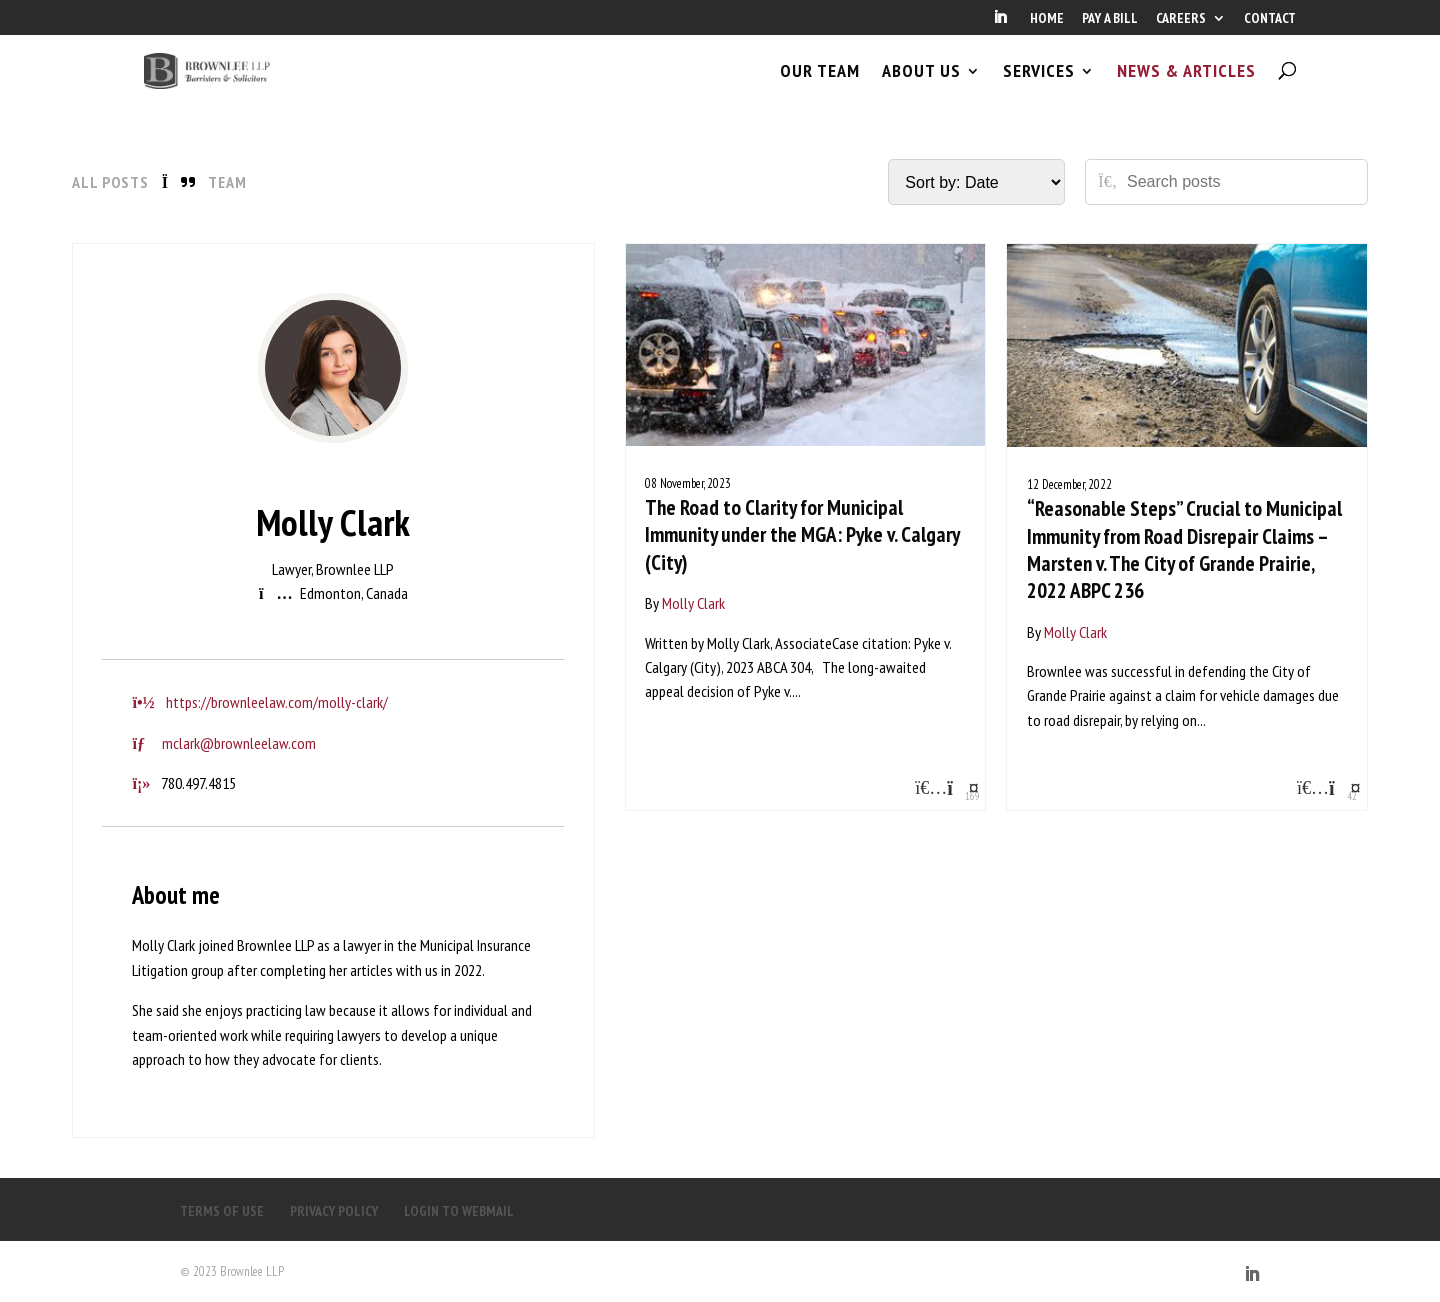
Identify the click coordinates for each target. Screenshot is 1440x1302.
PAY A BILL (1110, 19)
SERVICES (1039, 88)
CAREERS (1181, 19)
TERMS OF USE (222, 1211)
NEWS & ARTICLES (1186, 88)
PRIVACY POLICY (334, 1211)
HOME (1047, 19)
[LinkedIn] (1000, 23)
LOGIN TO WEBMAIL (459, 1211)
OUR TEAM (820, 88)
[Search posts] (1240, 182)
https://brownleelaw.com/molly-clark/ (277, 702)
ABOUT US (921, 88)
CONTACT (1270, 19)
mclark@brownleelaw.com (239, 743)
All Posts (110, 182)
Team (227, 182)
